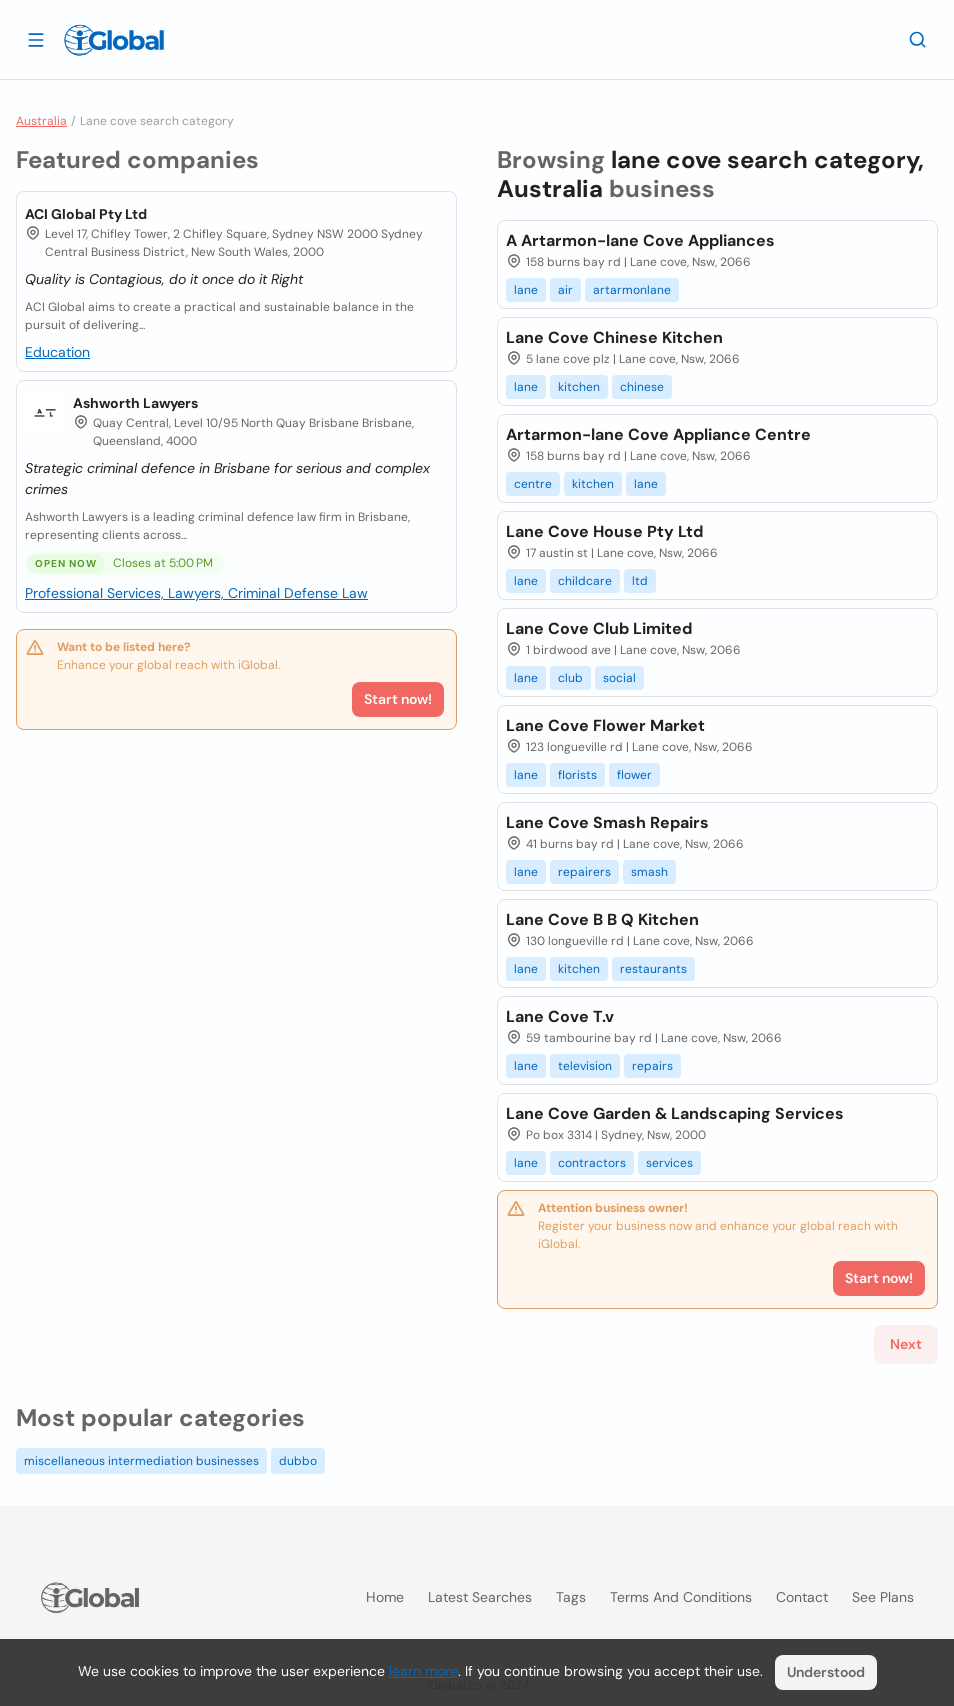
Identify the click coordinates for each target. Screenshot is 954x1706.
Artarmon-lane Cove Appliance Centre (658, 434)
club (570, 678)
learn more (423, 1671)
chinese (642, 387)
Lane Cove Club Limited (599, 628)
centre (533, 484)
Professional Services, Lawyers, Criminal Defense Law (196, 593)
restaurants (653, 969)
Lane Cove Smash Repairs (607, 822)
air (565, 290)
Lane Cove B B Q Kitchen (602, 919)
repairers (584, 872)
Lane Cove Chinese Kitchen (614, 337)
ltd (640, 581)
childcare (585, 581)
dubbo (298, 1461)
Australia (41, 121)
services (669, 1163)
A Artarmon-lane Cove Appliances (640, 240)
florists (577, 775)
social (619, 678)
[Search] (918, 39)
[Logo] (114, 40)
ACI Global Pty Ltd (86, 214)
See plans (883, 1597)
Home (385, 1597)
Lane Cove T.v (560, 1016)
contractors (592, 1163)
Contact (802, 1597)
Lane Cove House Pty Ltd (604, 531)
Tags (571, 1597)
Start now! (398, 699)
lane (526, 290)
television (585, 1066)
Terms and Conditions (681, 1597)
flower (634, 775)
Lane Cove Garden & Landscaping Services (675, 1113)
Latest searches (480, 1597)
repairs (652, 1066)
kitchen (579, 387)
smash (649, 872)
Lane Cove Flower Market (605, 725)
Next (906, 1344)
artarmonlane (632, 290)
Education (57, 352)
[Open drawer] (36, 39)
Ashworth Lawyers (135, 403)
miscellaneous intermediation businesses (141, 1461)
